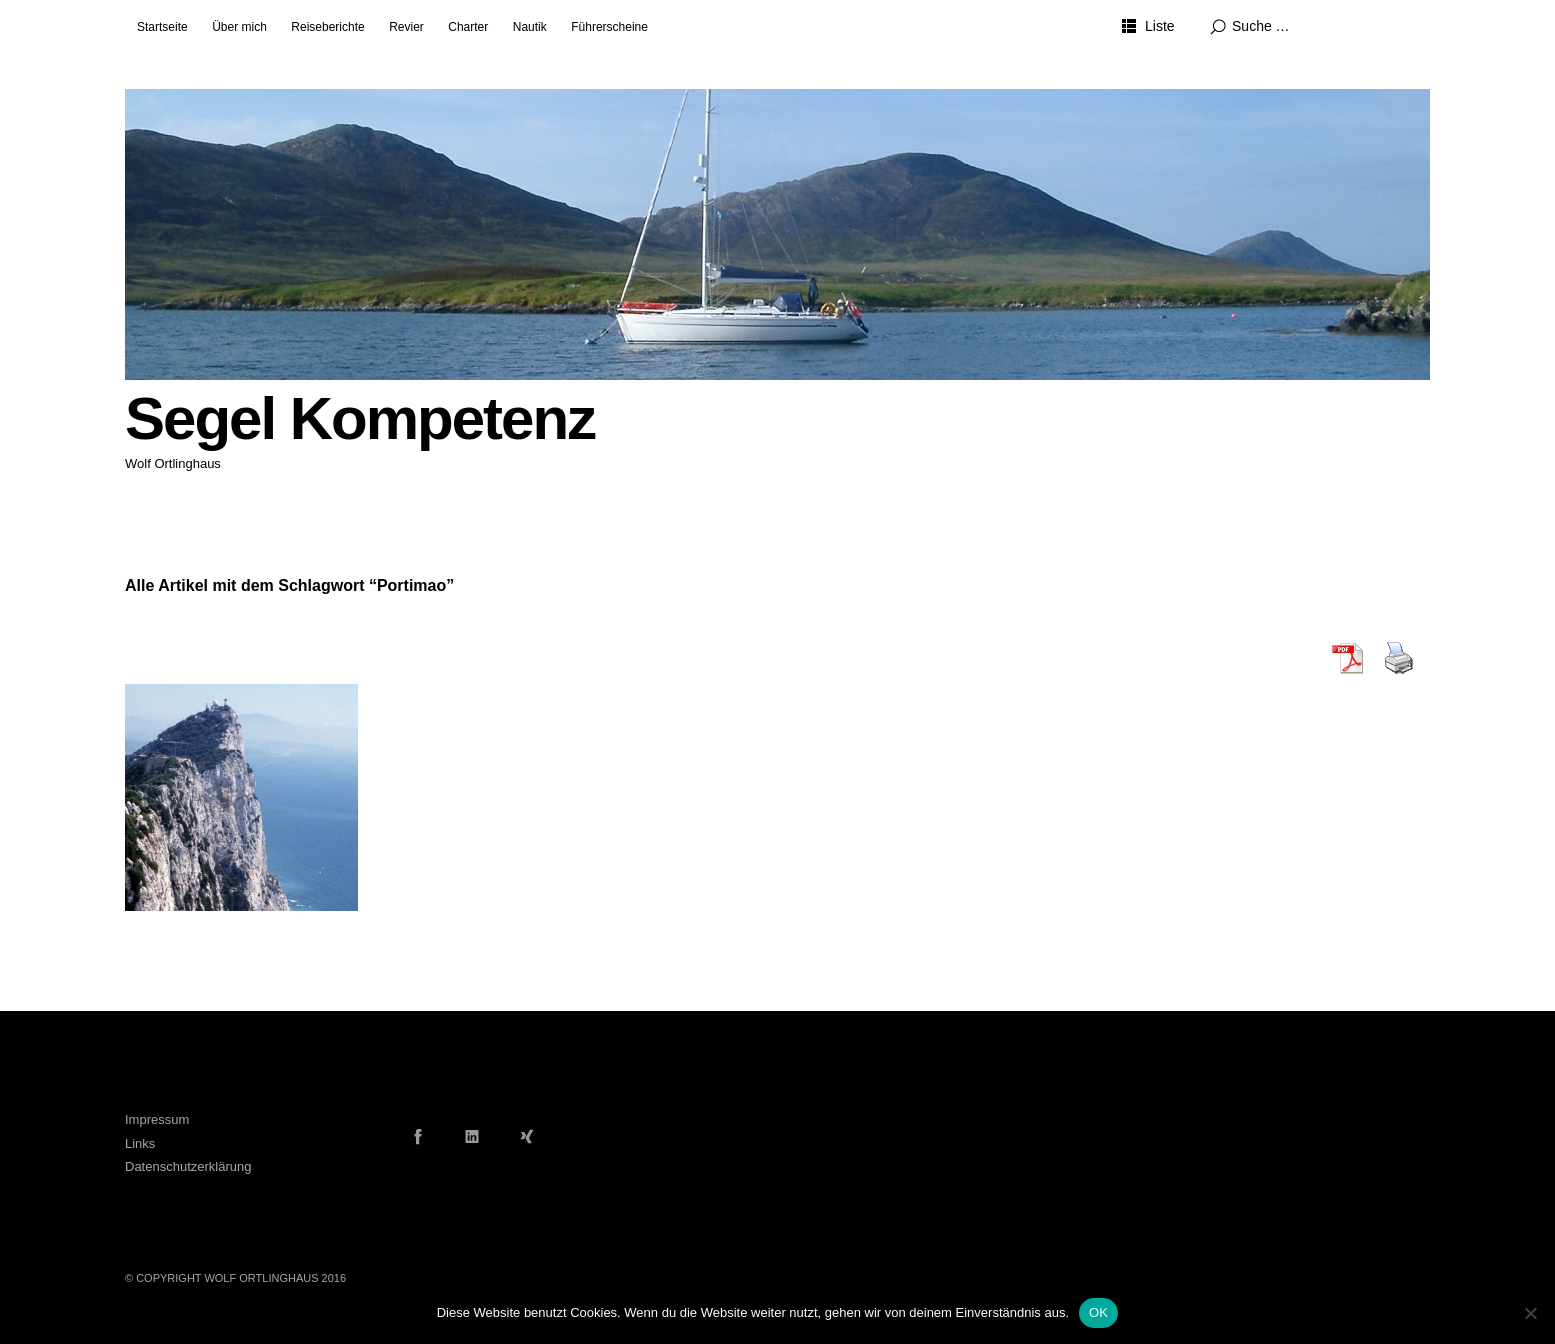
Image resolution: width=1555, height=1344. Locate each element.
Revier (406, 27)
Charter (468, 27)
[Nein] (1530, 1313)
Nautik (530, 27)
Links (140, 1143)
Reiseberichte (327, 27)
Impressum (157, 1119)
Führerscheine (609, 27)
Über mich (239, 27)
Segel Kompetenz (360, 418)
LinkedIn (472, 1136)
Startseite (162, 27)
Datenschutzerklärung (188, 1166)
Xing (527, 1136)
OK (1098, 1312)
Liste (1160, 26)
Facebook (418, 1136)
